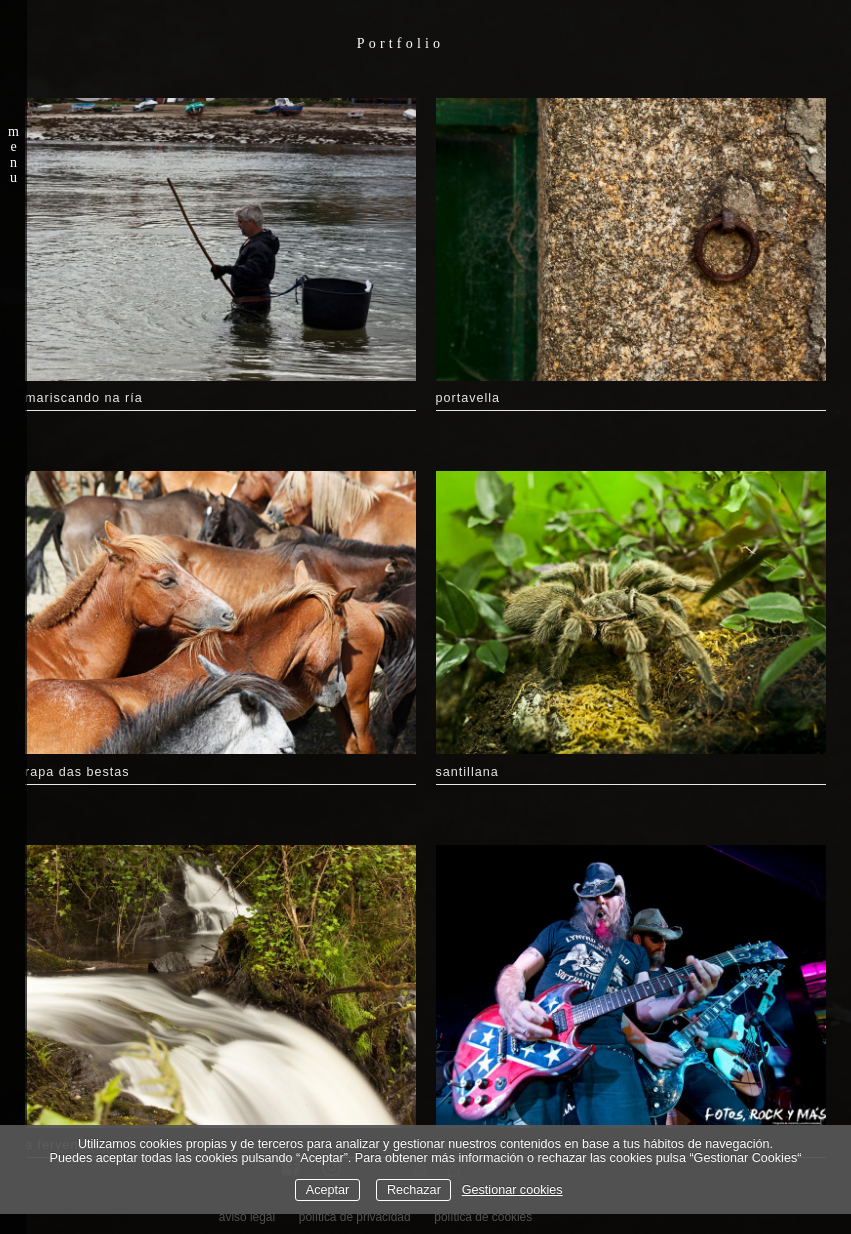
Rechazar (414, 1190)
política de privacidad (355, 1217)
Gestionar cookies (512, 1190)
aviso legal (247, 1217)
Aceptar (327, 1190)
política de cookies (483, 1217)
